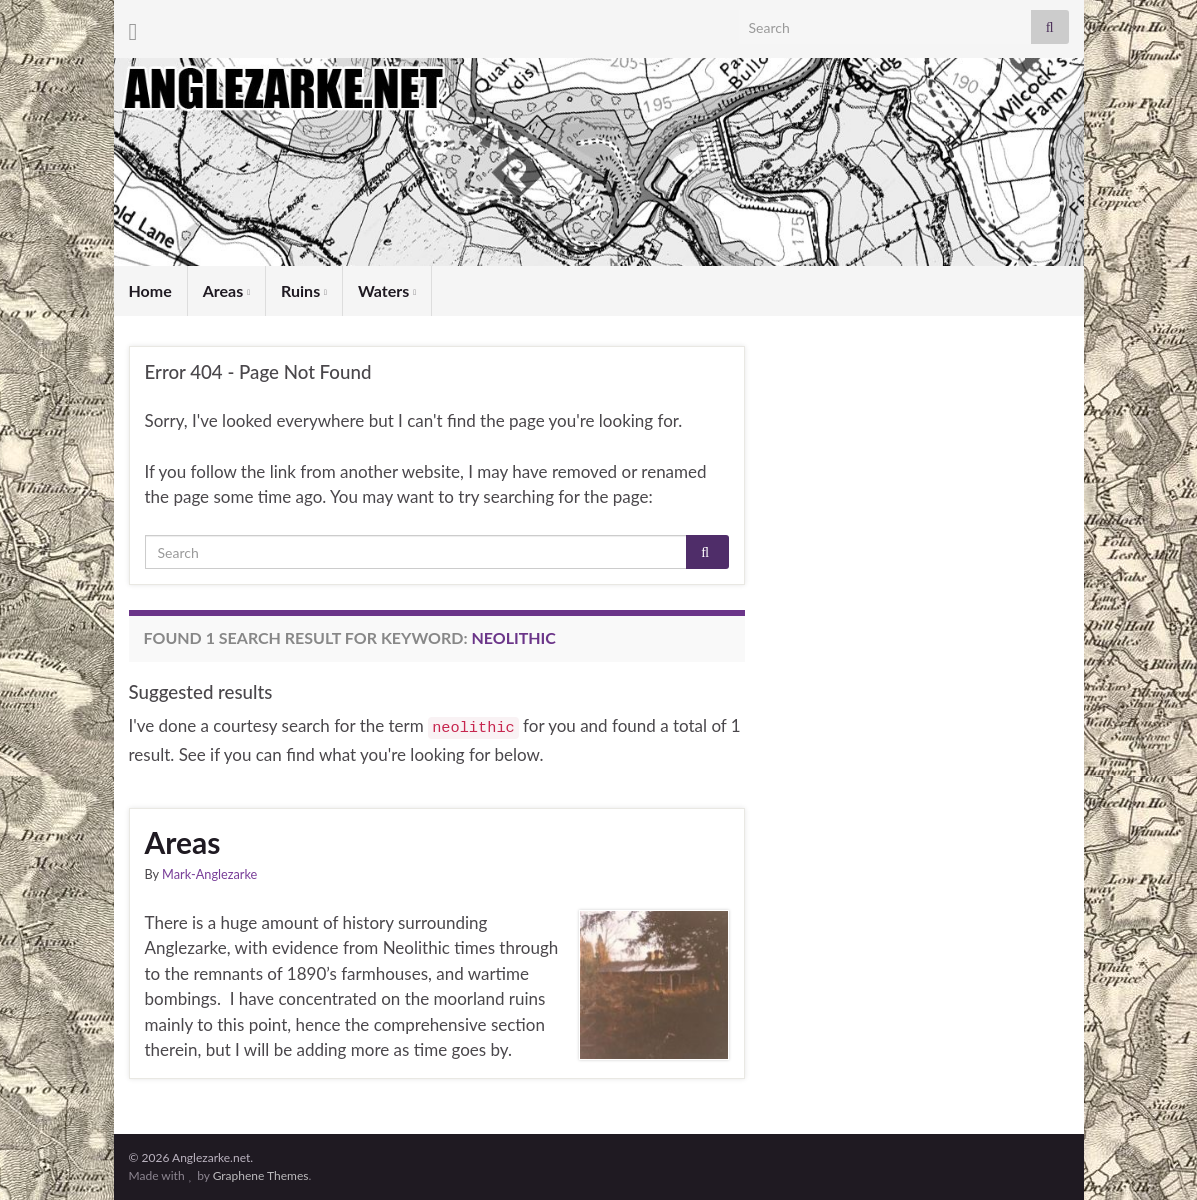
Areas (226, 290)
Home (150, 290)
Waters (387, 290)
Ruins (304, 290)
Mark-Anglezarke (209, 874)
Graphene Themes (261, 1175)
